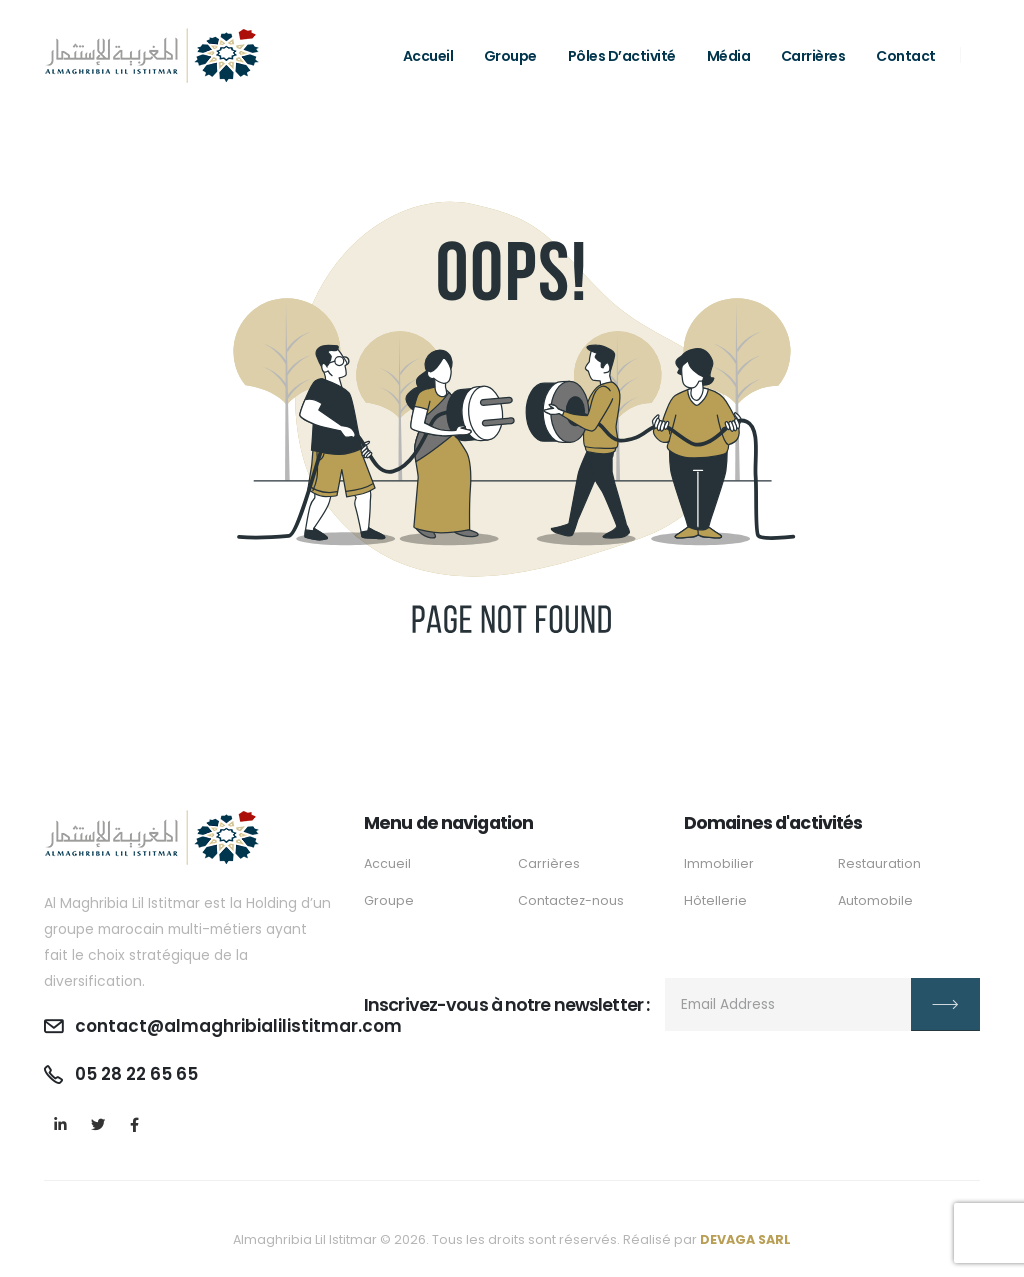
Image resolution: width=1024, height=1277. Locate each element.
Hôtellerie (715, 900)
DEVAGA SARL (745, 1239)
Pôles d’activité (622, 56)
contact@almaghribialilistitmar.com (239, 1026)
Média (729, 56)
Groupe (510, 56)
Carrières (813, 56)
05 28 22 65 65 (136, 1074)
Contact (906, 56)
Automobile (875, 900)
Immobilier (719, 863)
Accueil (428, 56)
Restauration (879, 863)
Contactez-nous (571, 900)
